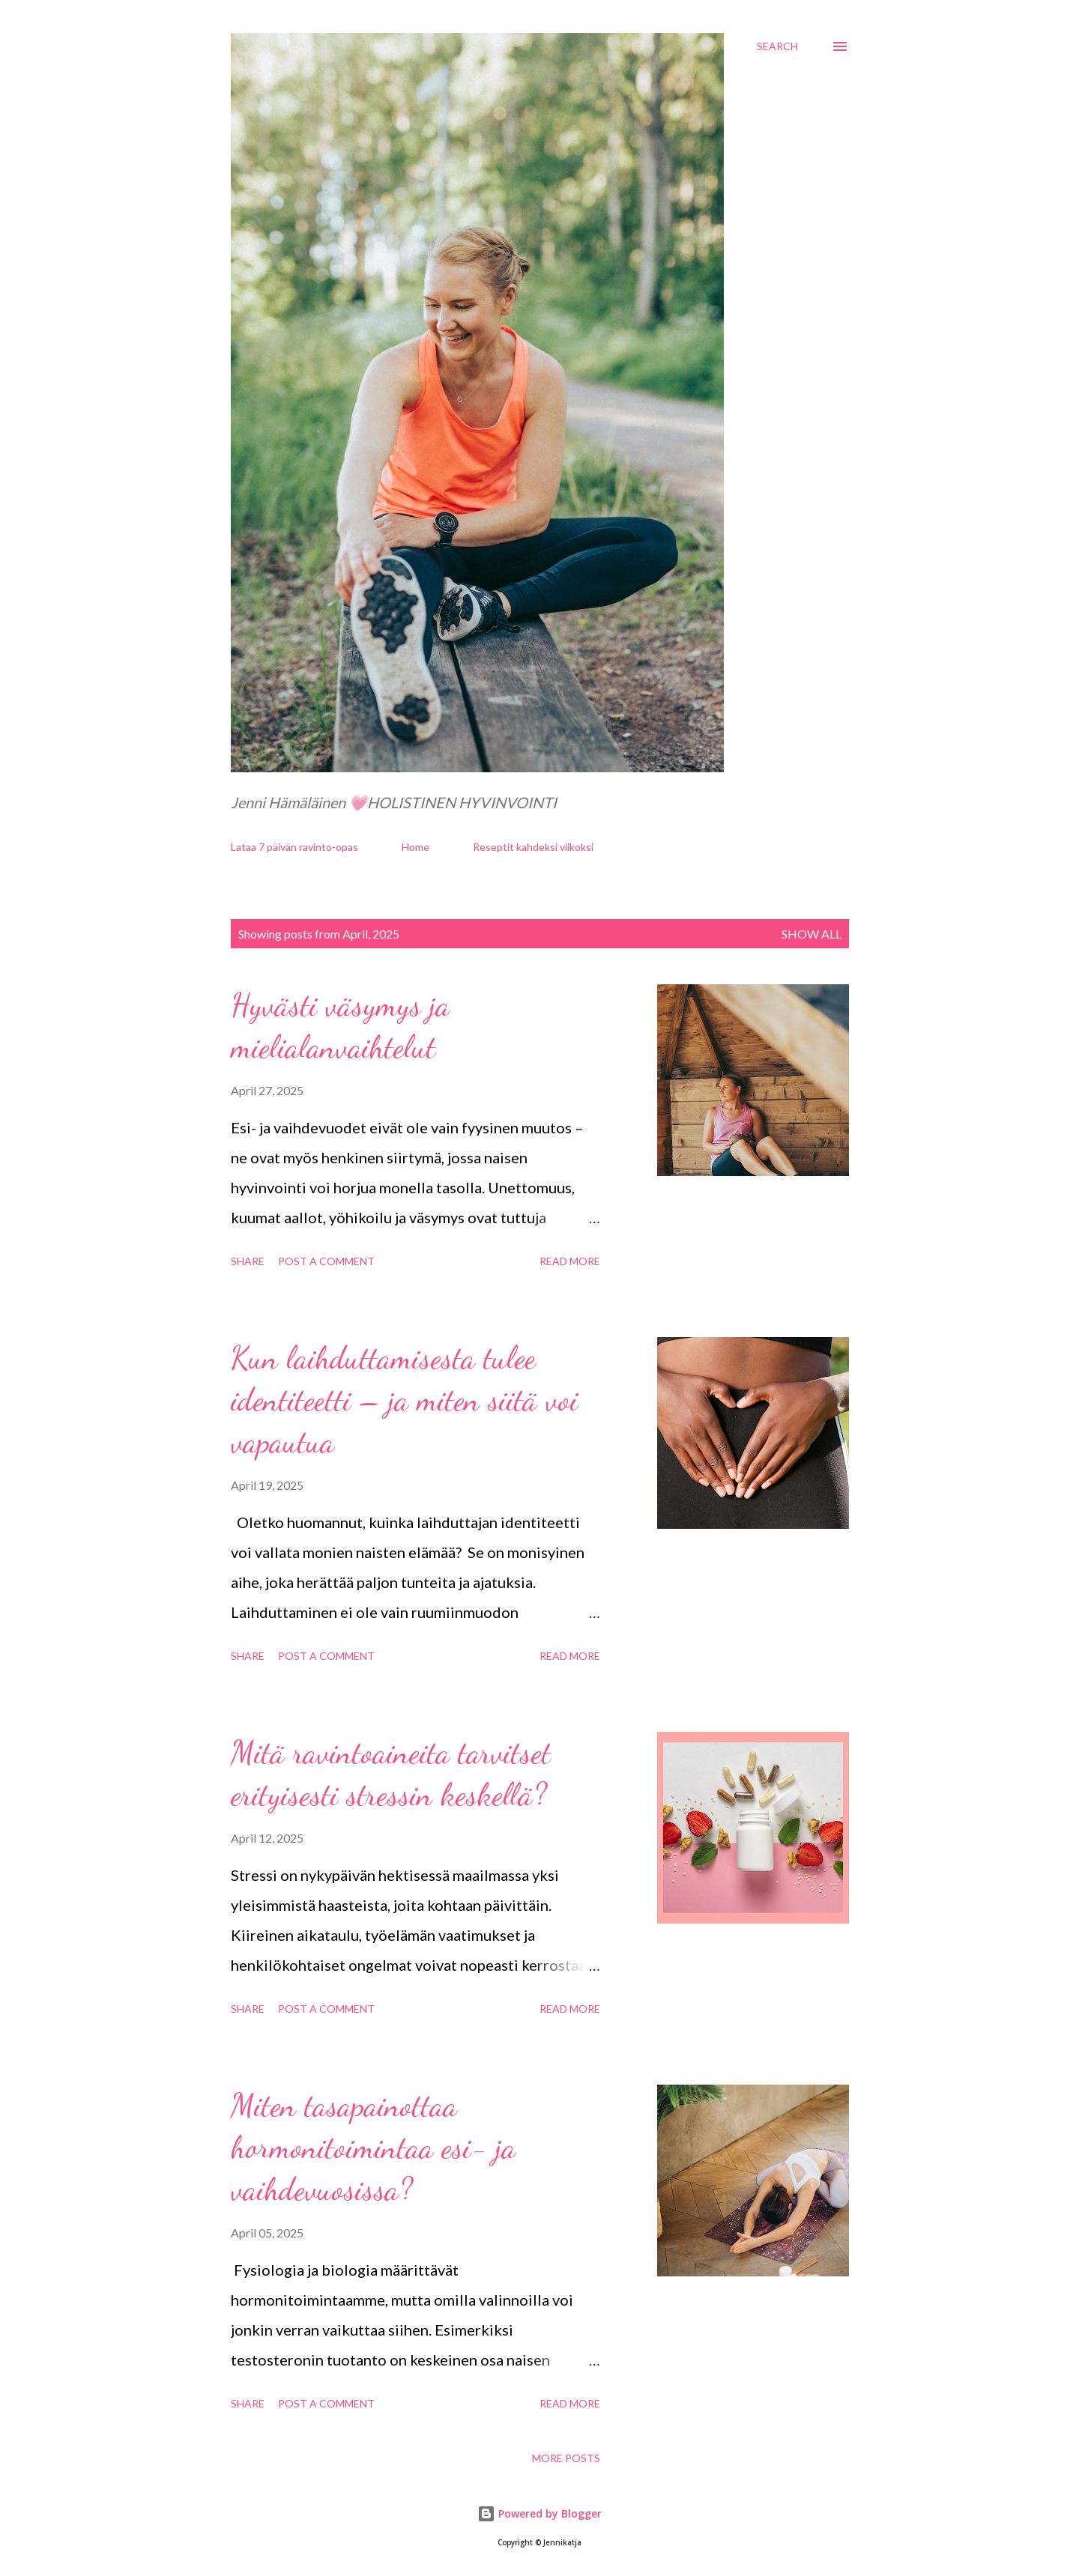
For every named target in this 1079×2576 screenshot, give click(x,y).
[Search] (777, 46)
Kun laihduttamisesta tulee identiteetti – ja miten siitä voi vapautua (404, 1400)
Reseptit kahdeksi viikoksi (533, 846)
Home (415, 846)
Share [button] (248, 1261)
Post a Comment (326, 1261)
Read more (570, 1261)
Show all (811, 934)
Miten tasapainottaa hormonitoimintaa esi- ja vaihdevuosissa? (373, 2147)
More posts (566, 2458)
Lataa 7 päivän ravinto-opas (294, 846)
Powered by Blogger (539, 2513)
